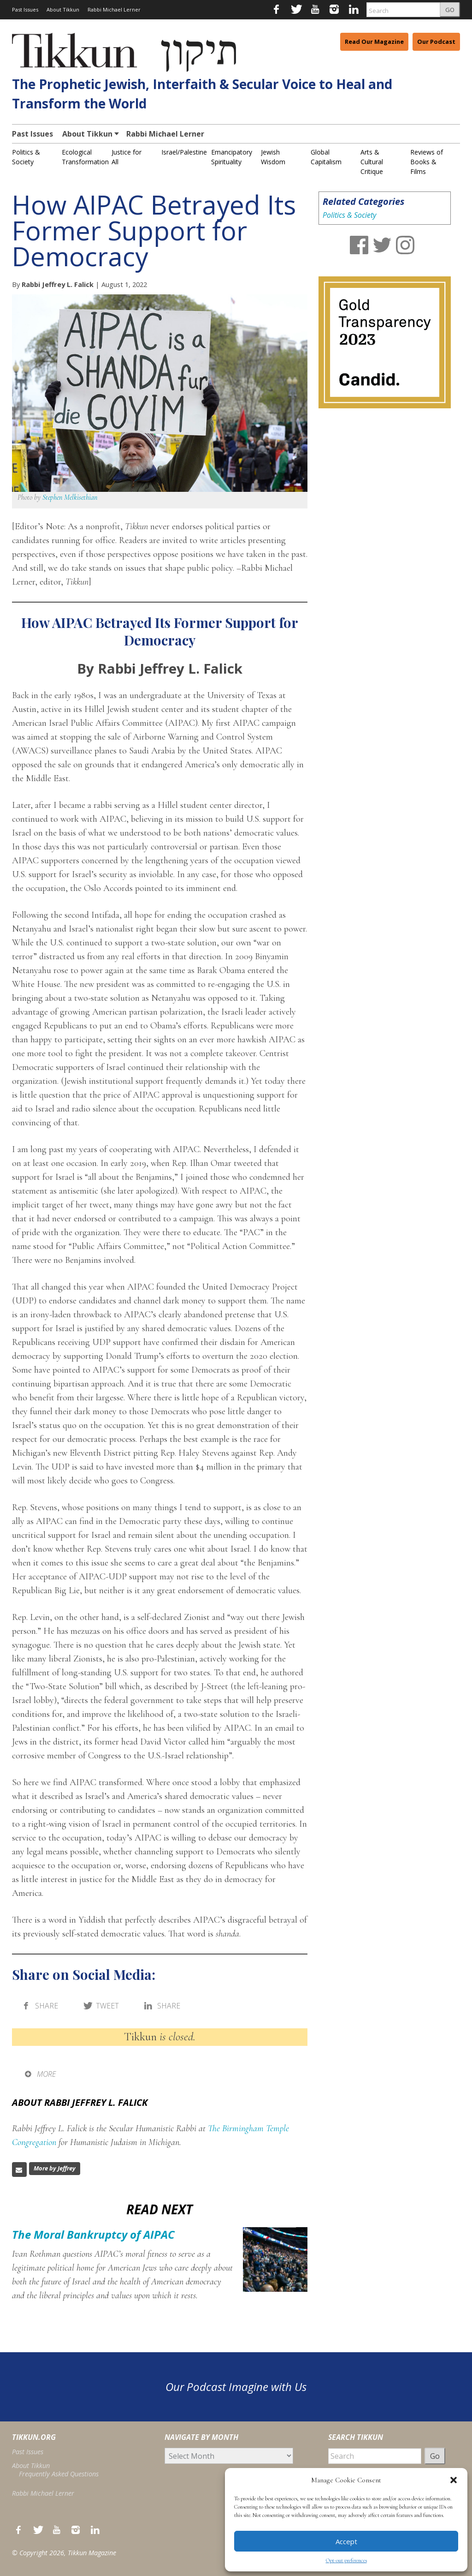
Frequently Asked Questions (59, 2473)
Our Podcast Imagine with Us (236, 2386)
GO (449, 10)
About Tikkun (63, 9)
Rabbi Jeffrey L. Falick (58, 284)
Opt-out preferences (346, 2560)
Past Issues (25, 9)
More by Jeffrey (55, 2168)
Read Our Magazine (374, 41)
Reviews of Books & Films (426, 162)
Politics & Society (349, 215)
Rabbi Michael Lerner (114, 9)
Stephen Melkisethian (69, 497)
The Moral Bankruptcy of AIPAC (93, 2234)
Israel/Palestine (184, 152)
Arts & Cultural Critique (371, 162)
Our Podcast (436, 41)
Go (435, 2456)
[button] (453, 2480)
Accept (346, 2541)
